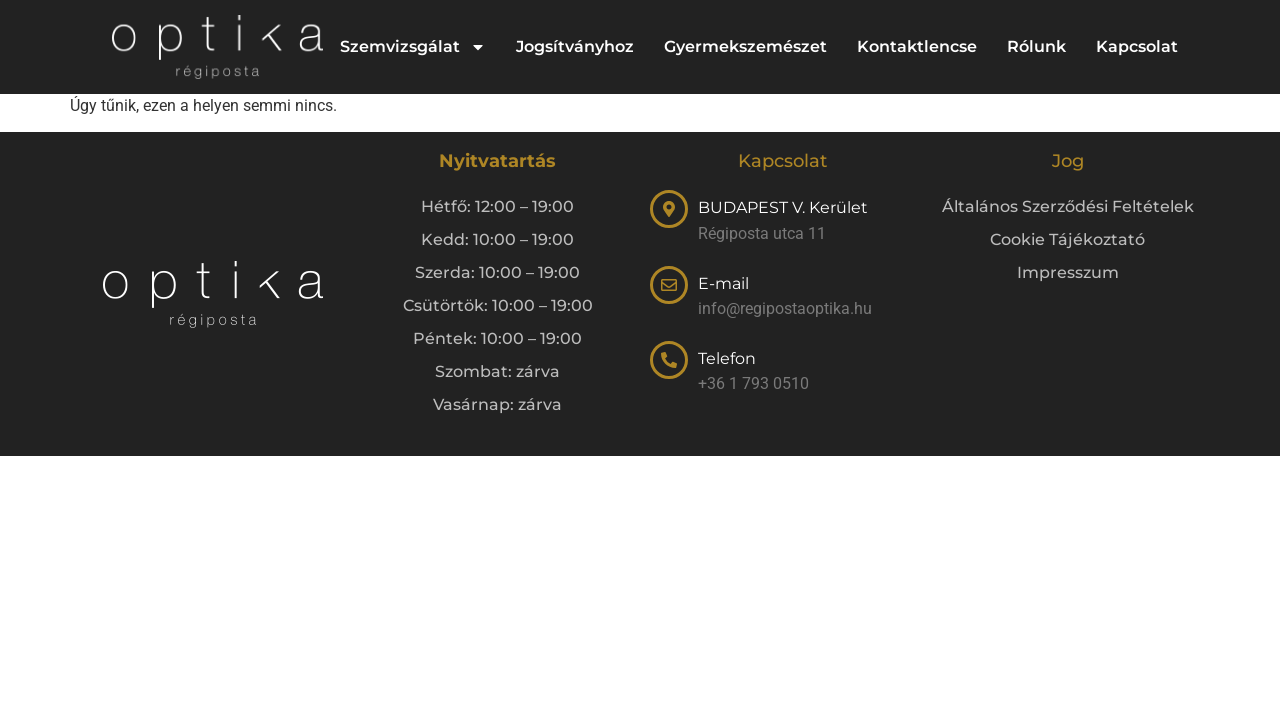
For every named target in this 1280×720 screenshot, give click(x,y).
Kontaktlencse (917, 46)
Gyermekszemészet (745, 46)
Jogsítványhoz (575, 46)
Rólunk (1036, 46)
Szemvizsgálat (413, 47)
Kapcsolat (1137, 46)
